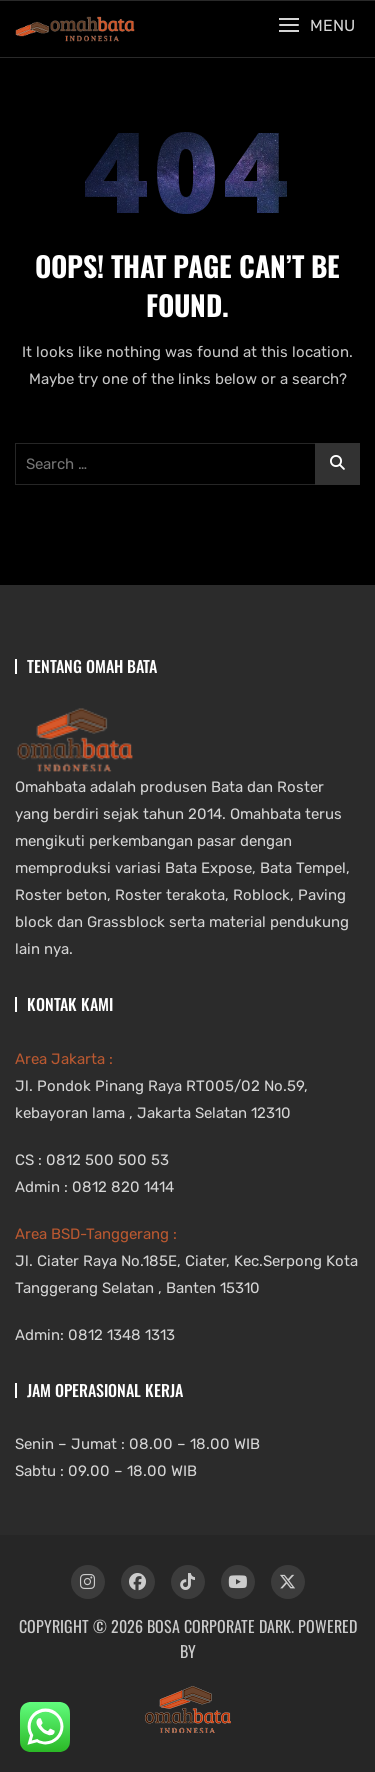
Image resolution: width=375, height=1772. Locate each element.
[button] (316, 25)
